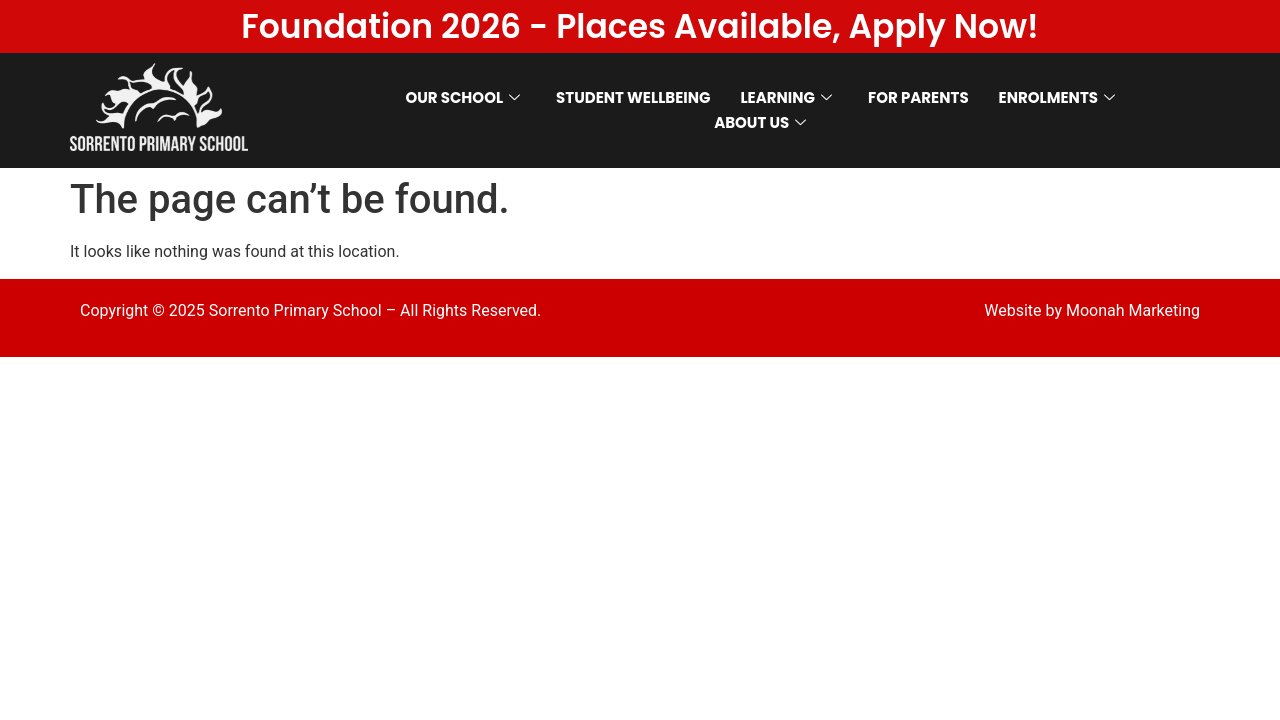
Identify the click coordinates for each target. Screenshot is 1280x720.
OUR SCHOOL (462, 97)
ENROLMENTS (1057, 97)
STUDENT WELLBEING (633, 97)
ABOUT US (760, 122)
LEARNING (786, 97)
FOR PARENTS (918, 97)
